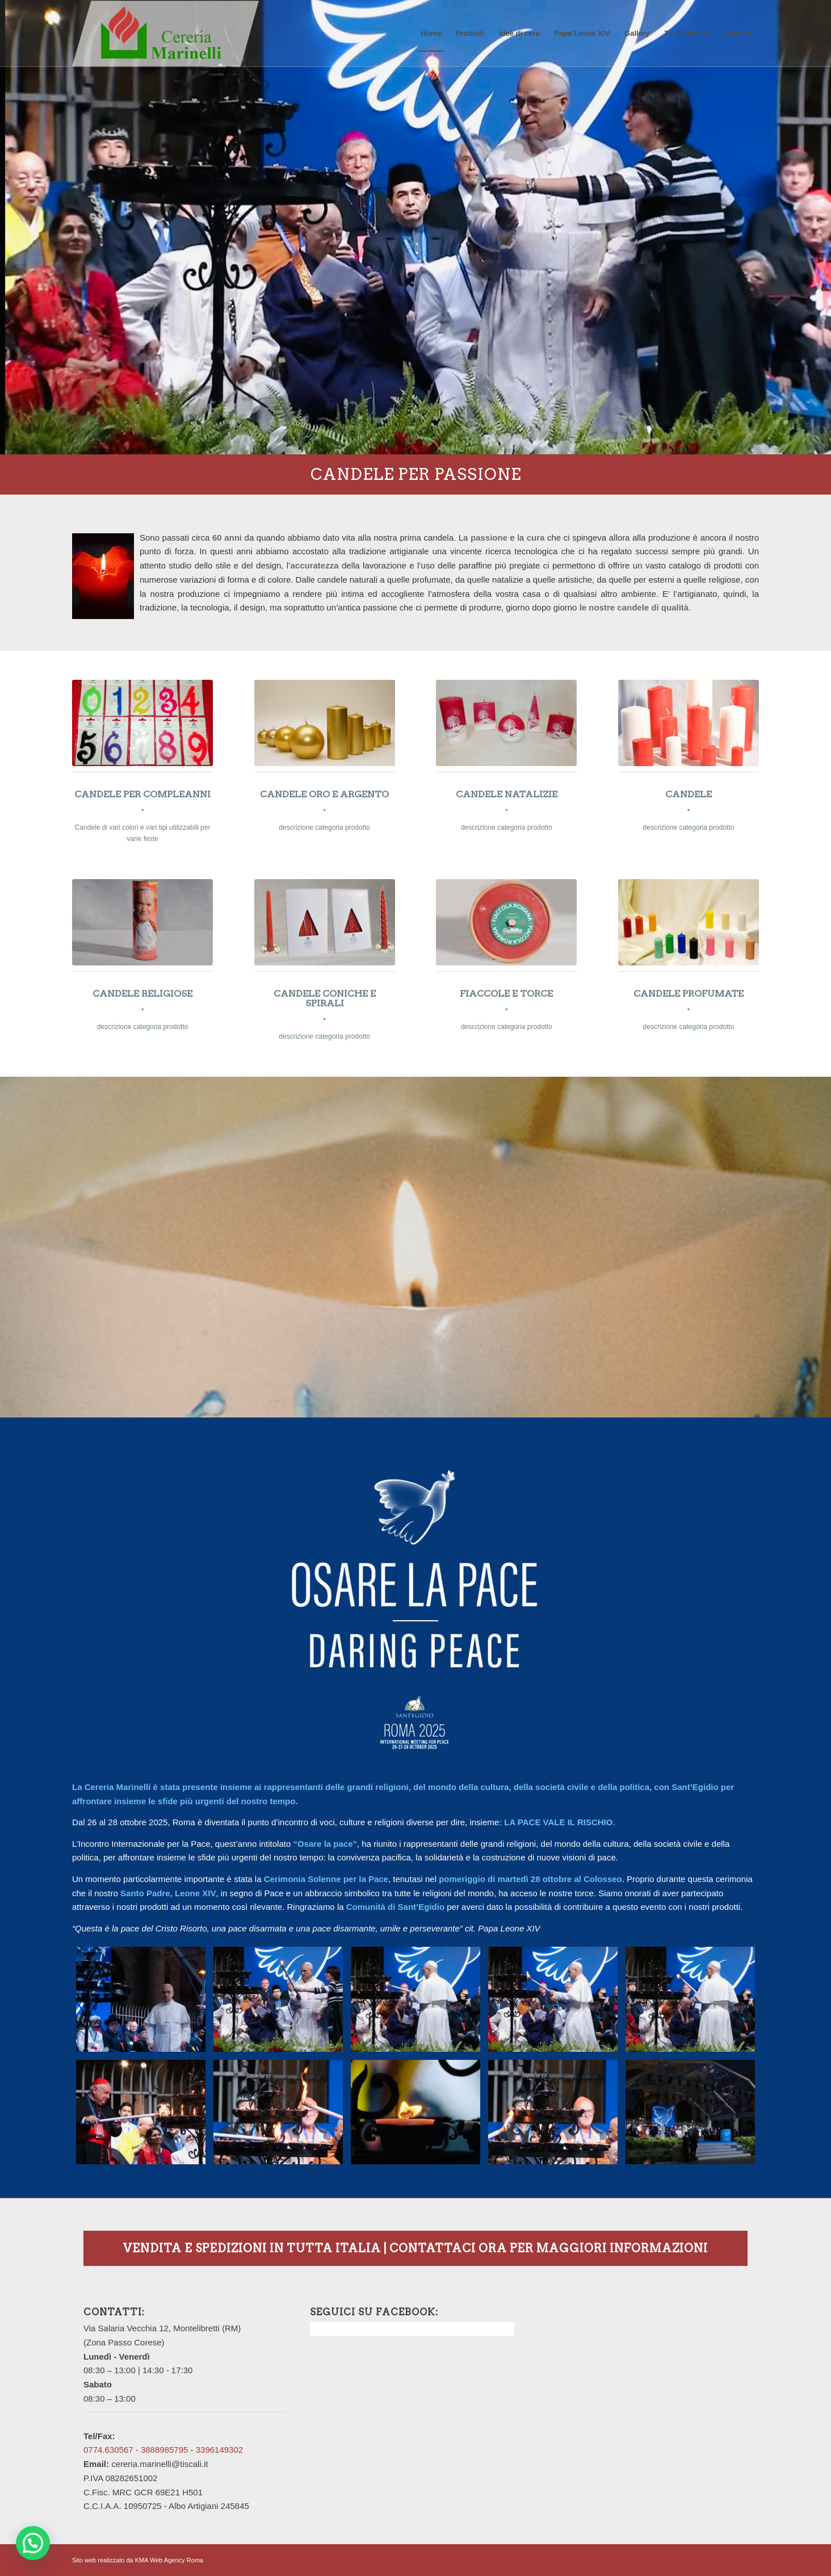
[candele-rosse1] (324, 922)
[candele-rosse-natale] (506, 723)
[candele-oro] (324, 723)
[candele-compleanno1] (142, 723)
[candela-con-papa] (142, 922)
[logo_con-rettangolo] (165, 33)
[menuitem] (430, 33)
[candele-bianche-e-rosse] (688, 723)
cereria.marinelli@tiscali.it (159, 2464)
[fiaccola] (506, 922)
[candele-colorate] (688, 922)
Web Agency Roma (176, 2560)
